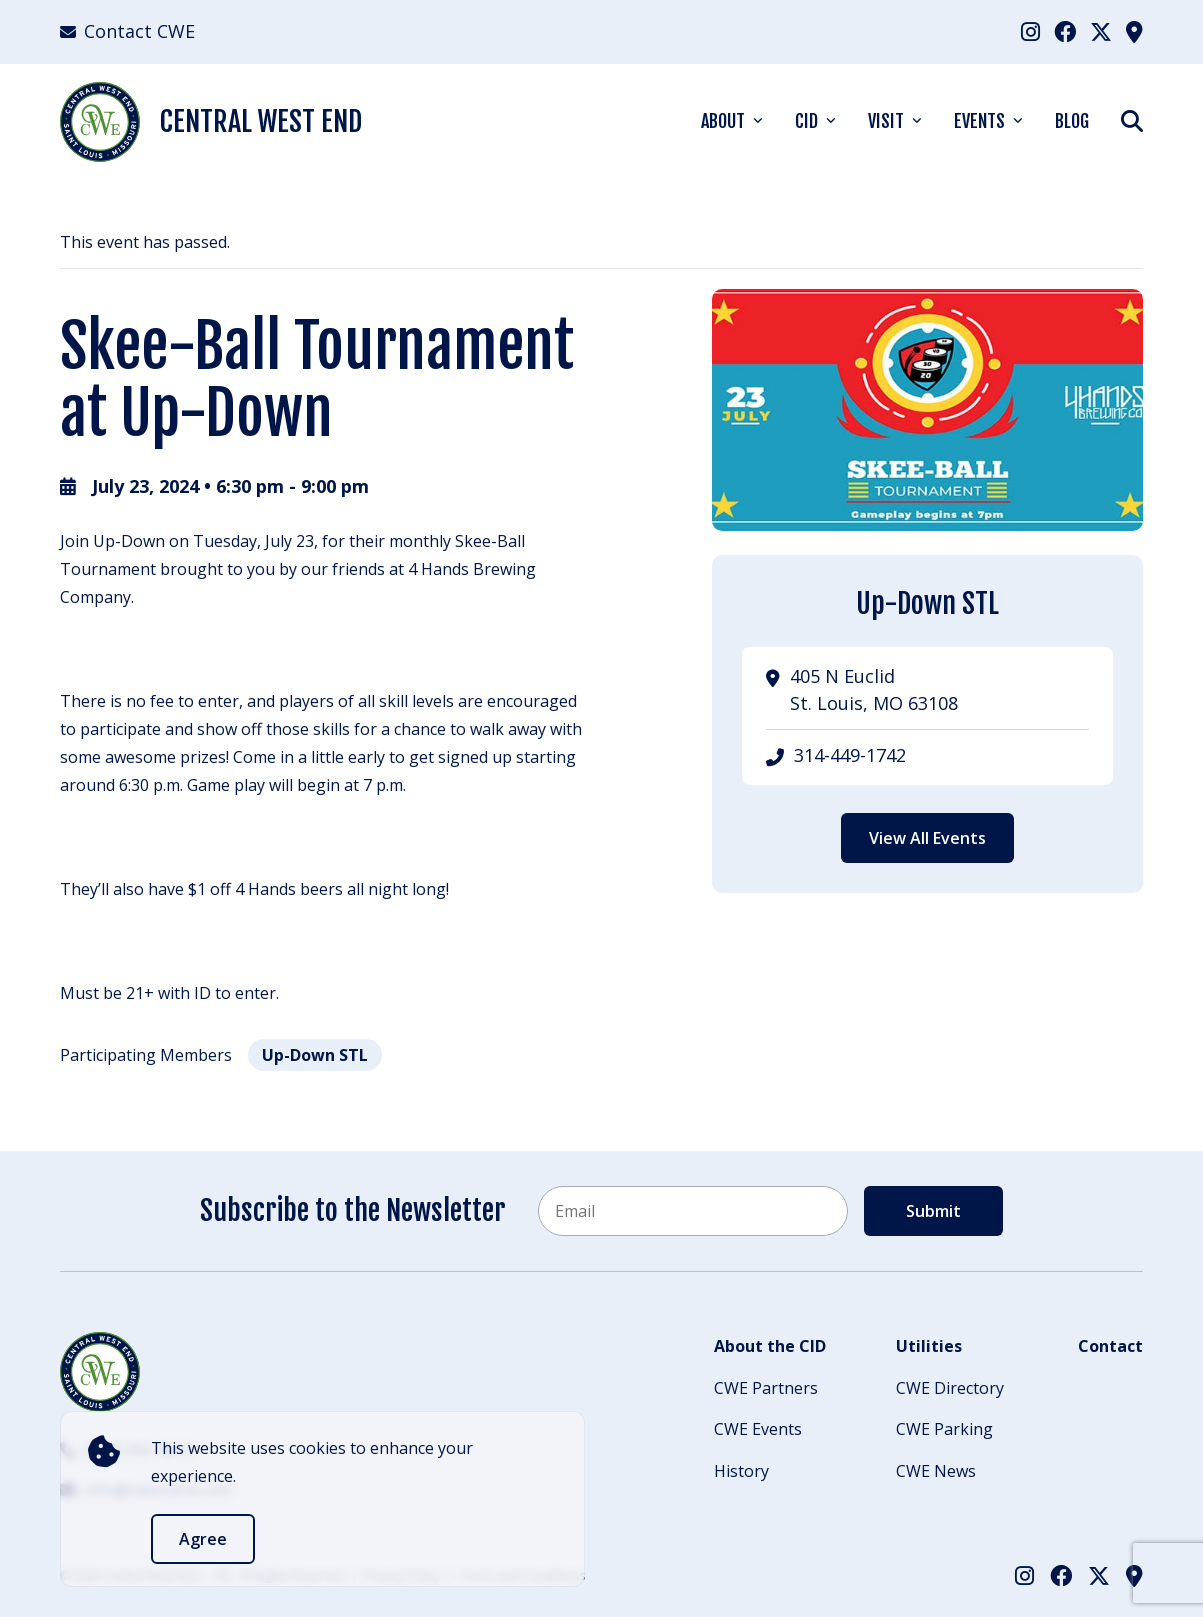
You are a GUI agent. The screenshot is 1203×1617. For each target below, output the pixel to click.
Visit (886, 121)
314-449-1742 (850, 755)
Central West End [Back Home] (211, 122)
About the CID (770, 1346)
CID (806, 121)
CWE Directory (950, 1388)
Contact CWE (127, 31)
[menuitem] (1030, 31)
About (723, 121)
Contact (1110, 1346)
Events (979, 121)
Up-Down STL (315, 1055)
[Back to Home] (100, 1372)
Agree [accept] (203, 1539)
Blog (1072, 121)
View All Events (927, 838)
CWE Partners (766, 1388)
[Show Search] (1132, 120)
